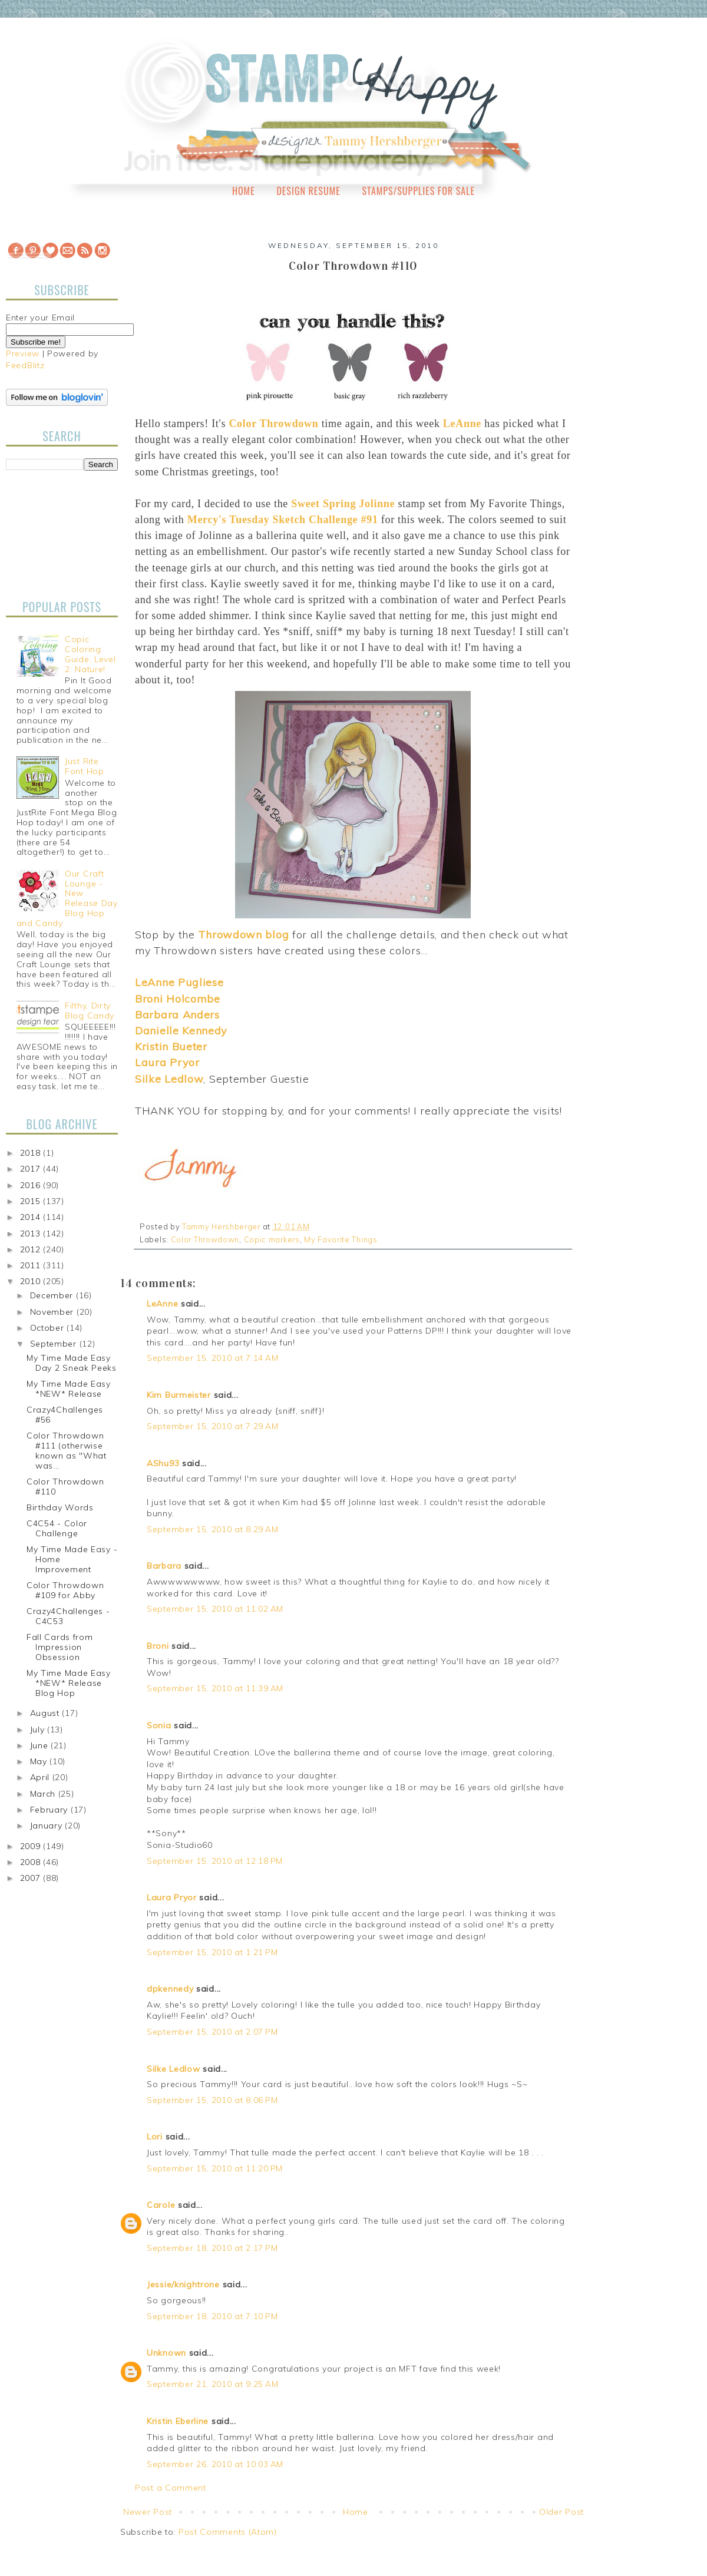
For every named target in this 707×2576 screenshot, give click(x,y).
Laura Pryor (172, 1897)
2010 (32, 1281)
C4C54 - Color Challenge (57, 1528)
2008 (32, 1862)
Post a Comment (170, 2487)
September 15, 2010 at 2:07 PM (212, 2031)
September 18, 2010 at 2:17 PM (212, 2248)
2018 (32, 1153)
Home (243, 191)
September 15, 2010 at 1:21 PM (212, 1952)
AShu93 (163, 1463)
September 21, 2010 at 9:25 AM (212, 2384)
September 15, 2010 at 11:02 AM (215, 1608)
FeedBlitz (25, 365)
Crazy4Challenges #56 (65, 1414)
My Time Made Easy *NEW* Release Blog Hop (69, 1683)
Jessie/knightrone (183, 2284)
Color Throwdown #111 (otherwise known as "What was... (67, 1450)
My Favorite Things (341, 1239)
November (53, 1312)
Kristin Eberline (178, 2421)
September (55, 1343)
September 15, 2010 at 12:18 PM (215, 1861)
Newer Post (147, 2511)
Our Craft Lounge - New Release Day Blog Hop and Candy (67, 898)
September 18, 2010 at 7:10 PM (212, 2316)
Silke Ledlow (173, 2069)
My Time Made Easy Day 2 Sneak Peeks (72, 1363)
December (53, 1295)
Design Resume (308, 191)
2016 (32, 1185)
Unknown (166, 2352)
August (46, 1713)
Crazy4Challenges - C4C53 (68, 1616)
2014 (32, 1217)
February (50, 1809)
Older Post (561, 2511)
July (39, 1729)
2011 (32, 1265)
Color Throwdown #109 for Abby (65, 1590)
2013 (32, 1233)
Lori (155, 2136)
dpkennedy (170, 1988)
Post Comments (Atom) (228, 2532)
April (41, 1777)
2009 (32, 1846)
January (47, 1825)
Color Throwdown (205, 1239)
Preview (22, 353)
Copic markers (272, 1239)
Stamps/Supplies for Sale (418, 191)
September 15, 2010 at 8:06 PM (212, 2100)
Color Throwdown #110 (65, 1486)
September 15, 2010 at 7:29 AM (212, 1426)
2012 (32, 1249)
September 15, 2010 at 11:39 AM (215, 1688)
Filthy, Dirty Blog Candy (89, 1010)
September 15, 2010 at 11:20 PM (215, 2168)
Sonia (159, 1725)
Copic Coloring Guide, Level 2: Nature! (90, 654)
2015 (32, 1201)
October (48, 1327)
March (44, 1793)
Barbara (164, 1565)
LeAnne (162, 1303)
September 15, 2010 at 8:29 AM (212, 1529)
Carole (161, 2205)
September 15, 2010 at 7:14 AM (212, 1358)
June (40, 1745)
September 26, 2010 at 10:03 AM (215, 2464)
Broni (158, 1646)
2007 (32, 1878)
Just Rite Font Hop (84, 766)
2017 (32, 1168)
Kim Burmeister (179, 1395)
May (40, 1761)
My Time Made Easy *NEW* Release (69, 1388)
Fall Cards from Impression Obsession (60, 1647)
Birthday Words (60, 1507)
